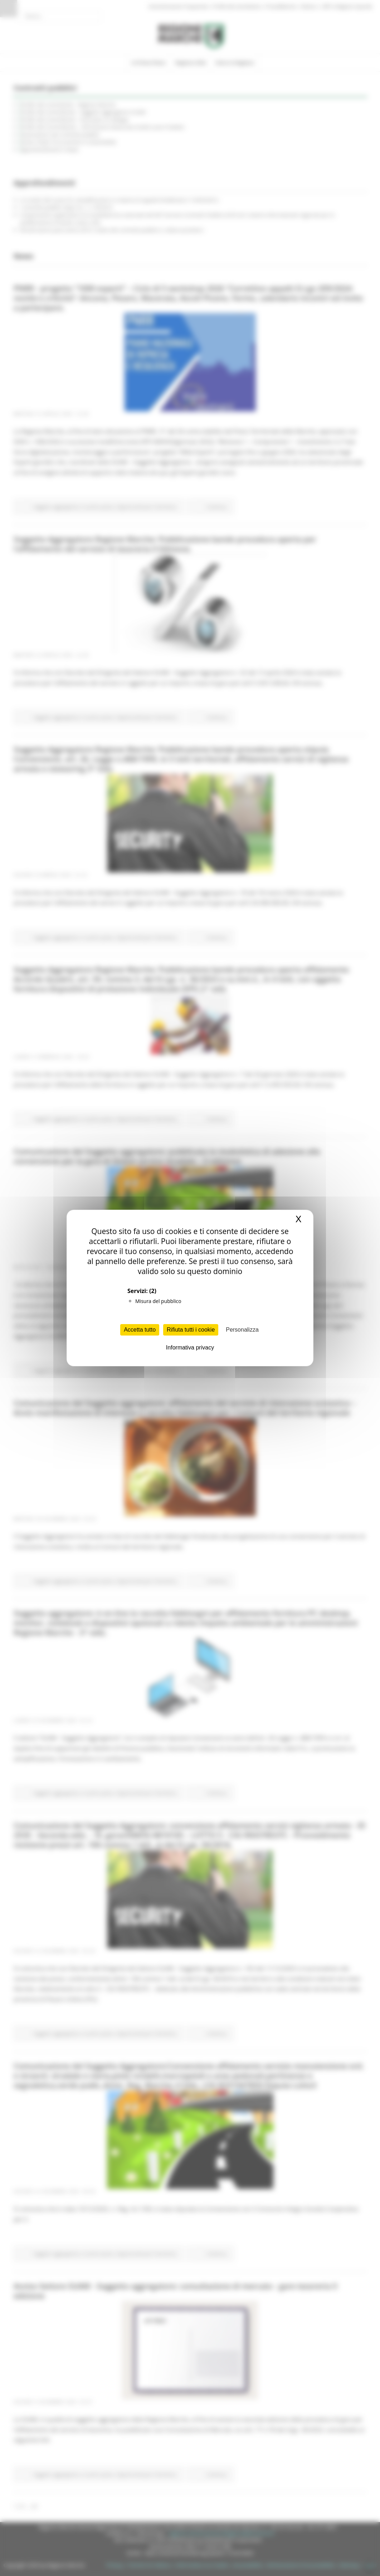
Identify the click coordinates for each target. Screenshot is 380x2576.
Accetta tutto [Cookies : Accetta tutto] (140, 1330)
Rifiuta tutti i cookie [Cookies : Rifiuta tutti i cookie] (191, 1330)
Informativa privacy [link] (190, 1347)
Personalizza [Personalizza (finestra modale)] (242, 1330)
